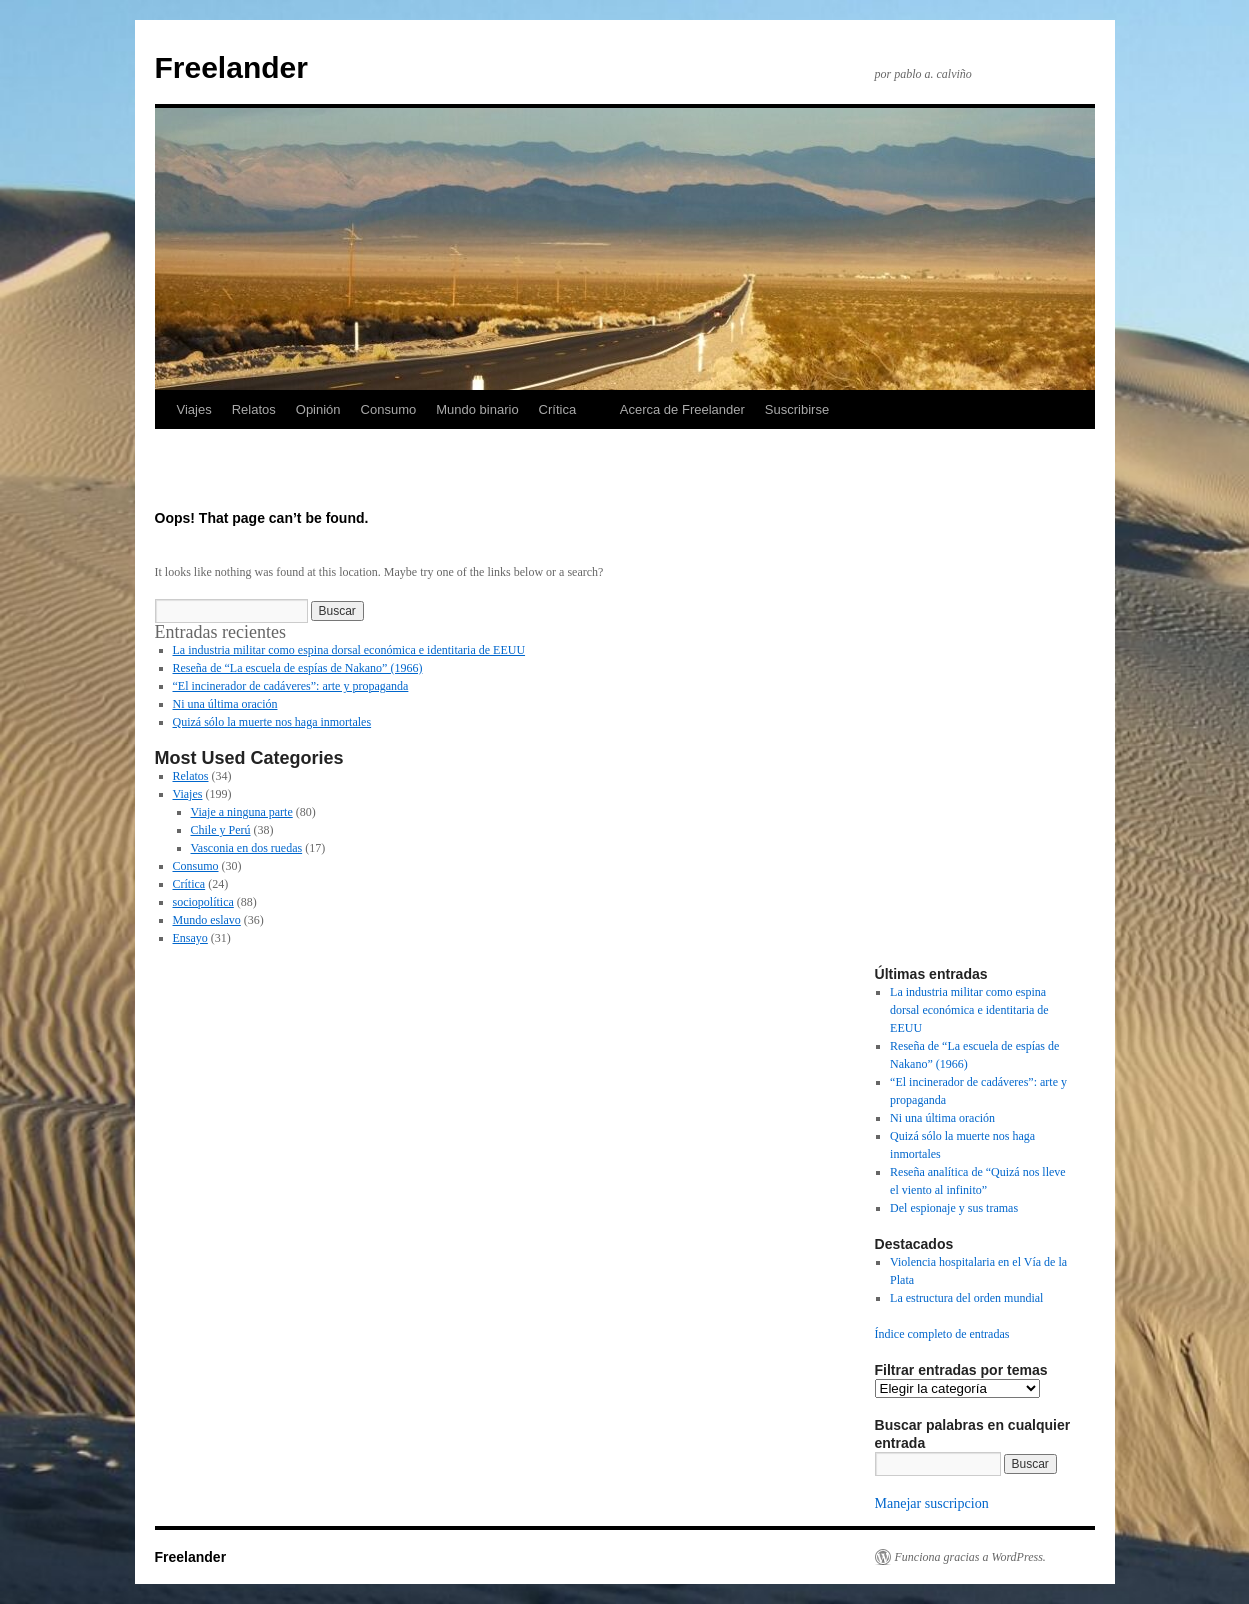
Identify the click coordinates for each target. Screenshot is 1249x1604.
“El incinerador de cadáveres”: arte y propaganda (291, 686)
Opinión (318, 409)
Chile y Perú (221, 830)
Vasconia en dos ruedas (247, 848)
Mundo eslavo (207, 920)
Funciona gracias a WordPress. (970, 1557)
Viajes (194, 409)
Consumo (389, 409)
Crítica (558, 409)
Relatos (254, 409)
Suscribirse (797, 409)
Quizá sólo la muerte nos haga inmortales (272, 722)
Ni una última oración (225, 704)
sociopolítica (203, 902)
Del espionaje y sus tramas (954, 1208)
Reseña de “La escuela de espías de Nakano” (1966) (298, 668)
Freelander (231, 67)
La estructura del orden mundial (966, 1298)
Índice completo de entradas (942, 1334)
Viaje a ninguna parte (242, 812)
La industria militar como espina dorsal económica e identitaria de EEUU (349, 650)
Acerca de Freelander (682, 409)
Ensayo (190, 938)
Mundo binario (477, 409)
